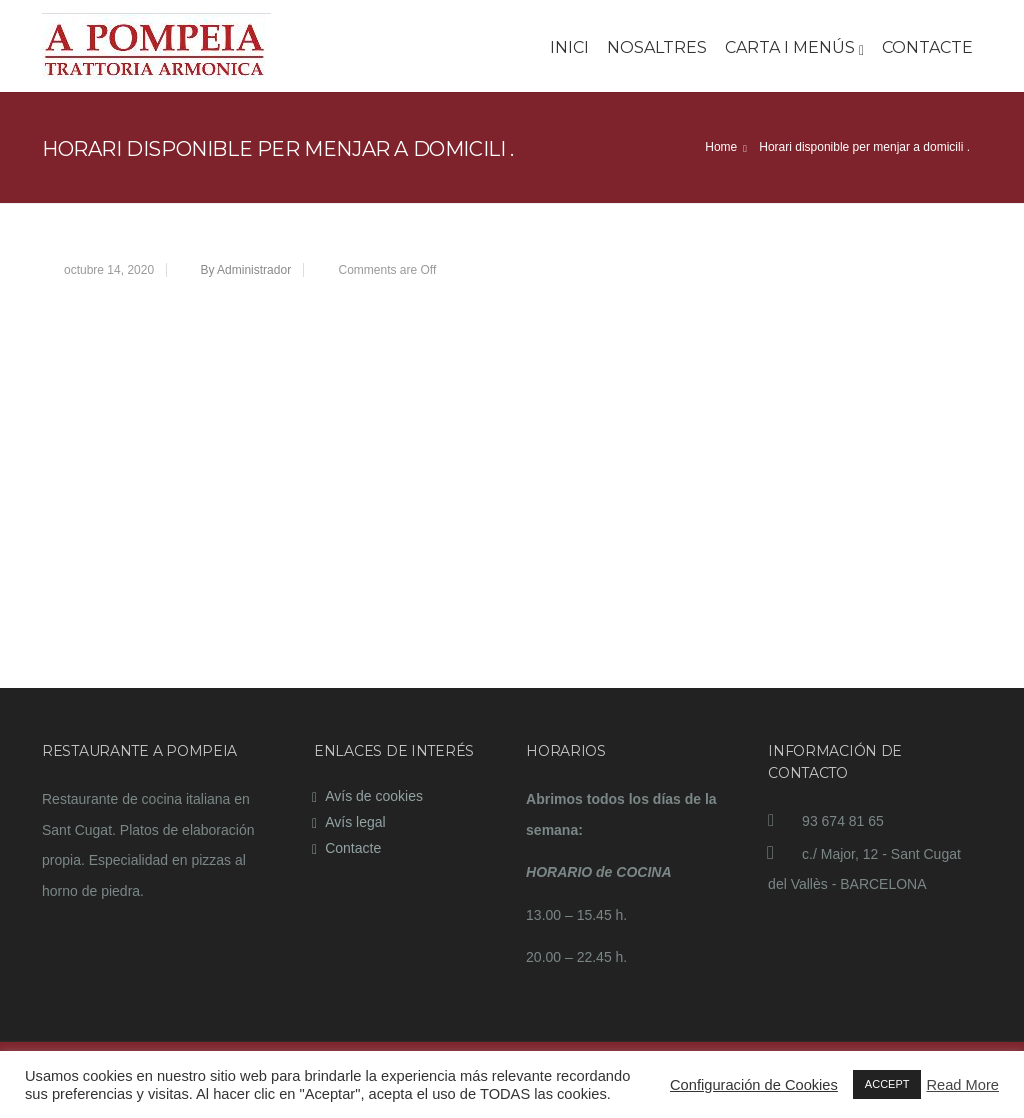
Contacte (927, 47)
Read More (962, 1085)
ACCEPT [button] (887, 1084)
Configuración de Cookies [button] (754, 1085)
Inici (569, 47)
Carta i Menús (794, 48)
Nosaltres (657, 47)
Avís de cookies (374, 796)
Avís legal (355, 822)
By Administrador (245, 270)
